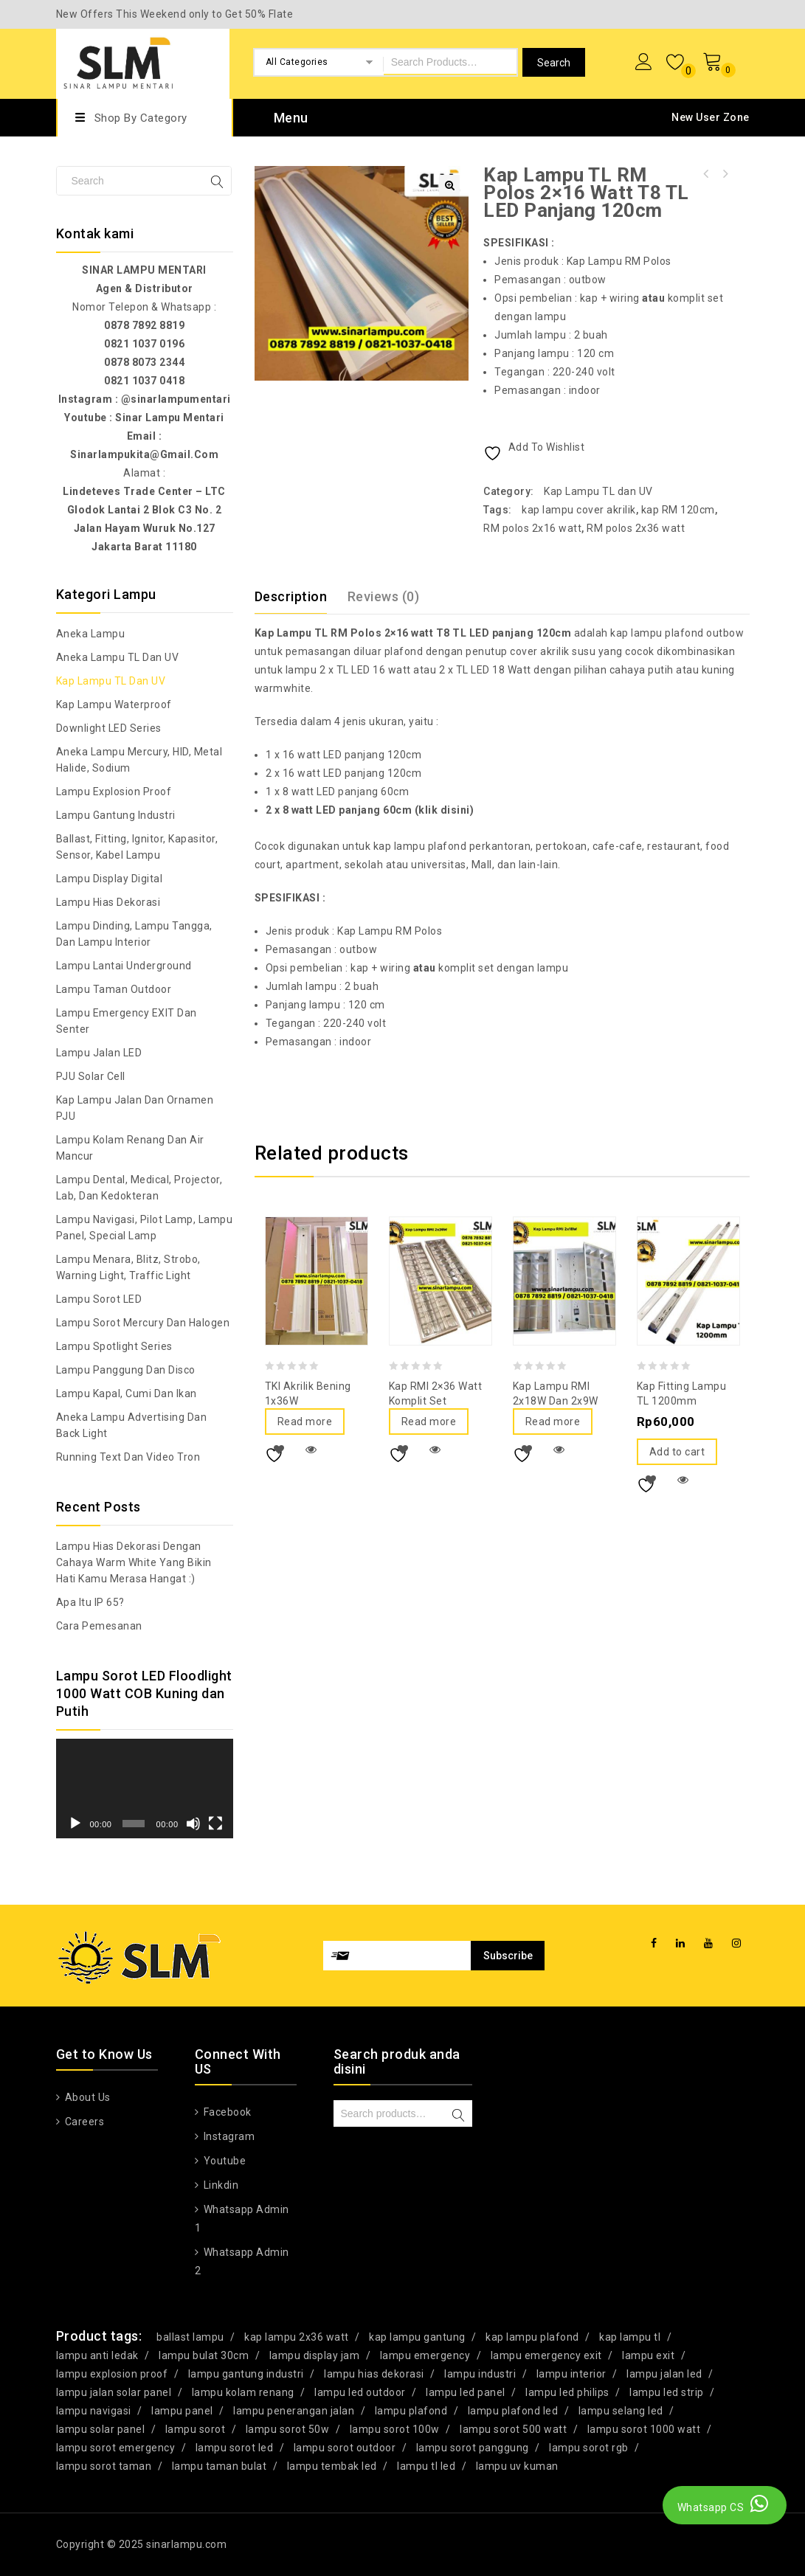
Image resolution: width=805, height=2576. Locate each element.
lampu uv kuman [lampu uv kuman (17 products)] (517, 2466)
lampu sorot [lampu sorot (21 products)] (195, 2429)
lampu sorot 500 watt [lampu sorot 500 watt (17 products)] (513, 2429)
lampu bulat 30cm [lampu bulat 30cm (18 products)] (204, 2355)
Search (459, 2115)
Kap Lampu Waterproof (114, 704)
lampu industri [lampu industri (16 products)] (480, 2374)
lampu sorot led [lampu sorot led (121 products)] (235, 2448)
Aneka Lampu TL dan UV (117, 657)
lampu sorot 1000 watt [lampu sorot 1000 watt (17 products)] (644, 2429)
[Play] (75, 1823)
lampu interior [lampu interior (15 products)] (571, 2374)
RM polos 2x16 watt (532, 528)
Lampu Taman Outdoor (114, 989)
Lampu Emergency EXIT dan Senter (126, 1021)
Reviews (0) (384, 596)
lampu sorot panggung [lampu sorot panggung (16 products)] (472, 2448)
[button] (449, 185)
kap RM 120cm (678, 510)
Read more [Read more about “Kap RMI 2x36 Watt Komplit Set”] (429, 1421)
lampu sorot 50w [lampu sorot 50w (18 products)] (288, 2429)
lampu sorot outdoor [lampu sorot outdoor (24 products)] (345, 2448)
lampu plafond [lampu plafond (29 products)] (411, 2411)
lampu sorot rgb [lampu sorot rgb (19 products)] (589, 2448)
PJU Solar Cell (90, 1076)
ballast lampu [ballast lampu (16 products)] (190, 2337)
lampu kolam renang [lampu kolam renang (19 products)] (243, 2392)
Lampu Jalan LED (99, 1053)
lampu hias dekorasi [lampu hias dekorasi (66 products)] (374, 2374)
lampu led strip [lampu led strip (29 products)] (666, 2392)
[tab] (300, 597)
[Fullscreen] (215, 1823)
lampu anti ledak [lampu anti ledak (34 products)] (97, 2355)
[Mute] (193, 1823)
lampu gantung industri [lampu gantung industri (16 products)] (246, 2374)
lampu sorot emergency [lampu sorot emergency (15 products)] (116, 2448)
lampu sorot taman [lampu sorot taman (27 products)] (104, 2466)
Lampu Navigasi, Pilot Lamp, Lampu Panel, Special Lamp (144, 1227)
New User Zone (710, 117)
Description (291, 596)
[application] (144, 1788)
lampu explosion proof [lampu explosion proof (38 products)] (112, 2374)
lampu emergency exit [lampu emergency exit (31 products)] (546, 2355)
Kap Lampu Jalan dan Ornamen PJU (135, 1108)
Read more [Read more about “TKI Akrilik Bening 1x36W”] (305, 1421)
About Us (86, 2097)
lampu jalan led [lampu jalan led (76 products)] (664, 2374)
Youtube (223, 2161)
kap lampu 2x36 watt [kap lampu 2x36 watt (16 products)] (296, 2337)
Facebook (226, 2112)
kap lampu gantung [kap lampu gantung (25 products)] (417, 2337)
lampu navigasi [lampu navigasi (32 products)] (93, 2411)
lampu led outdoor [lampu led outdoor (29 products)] (360, 2392)
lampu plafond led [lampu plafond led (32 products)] (513, 2411)
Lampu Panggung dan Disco (126, 1370)
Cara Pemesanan (99, 1626)
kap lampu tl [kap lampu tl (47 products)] (629, 2337)
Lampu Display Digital (109, 878)
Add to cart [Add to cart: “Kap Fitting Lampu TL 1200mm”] (677, 1452)
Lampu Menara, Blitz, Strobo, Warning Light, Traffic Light (128, 1267)
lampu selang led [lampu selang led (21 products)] (620, 2411)
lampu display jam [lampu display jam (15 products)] (314, 2355)
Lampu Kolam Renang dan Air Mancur (130, 1148)
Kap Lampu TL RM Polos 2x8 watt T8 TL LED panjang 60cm (724, 174)
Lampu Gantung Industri (116, 815)
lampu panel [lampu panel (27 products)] (182, 2411)
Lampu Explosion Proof (114, 791)
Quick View (311, 1449)
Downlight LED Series (109, 728)
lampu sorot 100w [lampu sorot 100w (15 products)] (395, 2429)
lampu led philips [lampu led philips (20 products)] (567, 2392)
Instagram (228, 2136)
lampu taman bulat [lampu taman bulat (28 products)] (219, 2466)
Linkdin (219, 2185)
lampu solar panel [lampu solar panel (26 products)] (100, 2429)
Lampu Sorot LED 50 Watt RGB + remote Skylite (705, 174)
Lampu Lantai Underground (124, 966)
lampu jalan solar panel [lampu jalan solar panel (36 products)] (114, 2392)
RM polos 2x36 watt (636, 528)
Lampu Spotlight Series (114, 1346)
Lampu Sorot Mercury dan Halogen (143, 1323)
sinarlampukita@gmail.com (144, 454)
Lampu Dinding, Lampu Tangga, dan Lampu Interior (134, 934)
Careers (83, 2121)
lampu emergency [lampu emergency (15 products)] (425, 2355)
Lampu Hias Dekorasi (108, 902)
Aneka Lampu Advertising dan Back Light (131, 1425)
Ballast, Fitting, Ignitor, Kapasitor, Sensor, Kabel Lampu (137, 847)
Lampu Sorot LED (99, 1299)
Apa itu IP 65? (90, 1602)
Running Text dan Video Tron (128, 1457)
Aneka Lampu (90, 634)
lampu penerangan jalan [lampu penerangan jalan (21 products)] (293, 2411)
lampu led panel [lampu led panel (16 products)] (465, 2392)
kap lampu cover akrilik (579, 510)
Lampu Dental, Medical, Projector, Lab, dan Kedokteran (139, 1188)
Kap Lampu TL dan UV (598, 491)
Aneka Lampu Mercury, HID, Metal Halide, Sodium (139, 760)
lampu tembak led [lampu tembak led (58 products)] (332, 2466)
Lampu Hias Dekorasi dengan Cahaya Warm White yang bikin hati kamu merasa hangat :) (134, 1562)
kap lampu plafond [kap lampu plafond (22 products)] (532, 2337)
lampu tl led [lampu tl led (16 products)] (426, 2466)
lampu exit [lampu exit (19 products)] (648, 2355)
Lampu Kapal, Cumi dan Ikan (126, 1393)
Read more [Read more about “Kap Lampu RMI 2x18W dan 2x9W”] (553, 1421)
